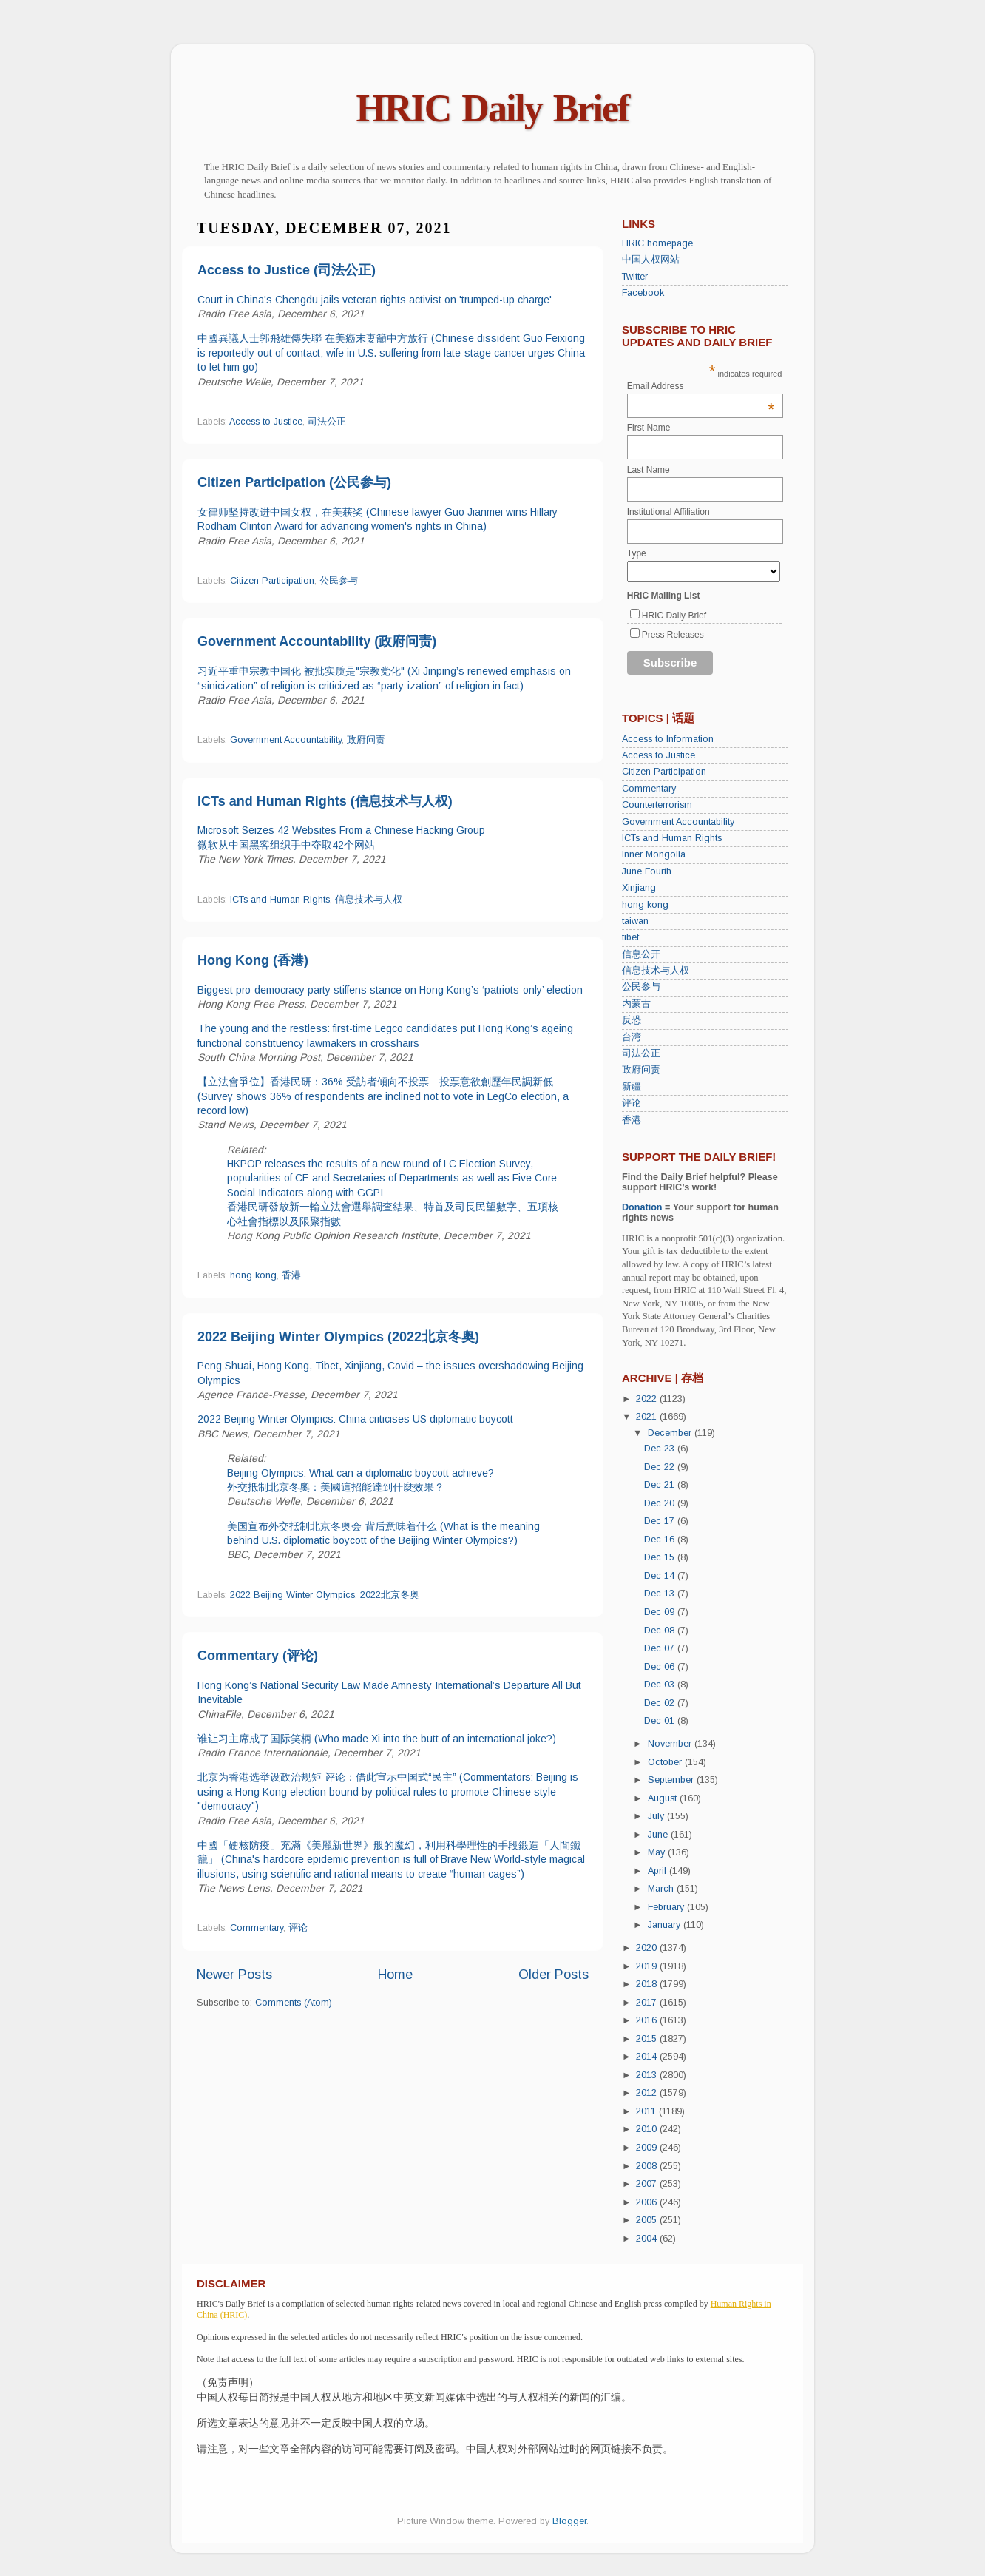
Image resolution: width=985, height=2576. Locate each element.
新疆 (631, 1087)
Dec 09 (660, 1612)
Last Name (648, 470)
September (672, 1780)
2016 (648, 2020)
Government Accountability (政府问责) (316, 641)
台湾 (631, 1037)
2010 (648, 2129)
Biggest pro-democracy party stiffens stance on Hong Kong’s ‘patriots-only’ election (390, 990)
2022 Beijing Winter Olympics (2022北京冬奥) (338, 1336)
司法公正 (327, 422)
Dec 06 (660, 1667)
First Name (649, 427)
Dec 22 (660, 1467)
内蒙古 (636, 1004)
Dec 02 (660, 1703)
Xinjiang (639, 888)
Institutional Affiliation (668, 512)
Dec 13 (660, 1593)
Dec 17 (660, 1521)
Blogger (569, 2521)
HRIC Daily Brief (492, 108)
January (665, 1925)
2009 (648, 2147)
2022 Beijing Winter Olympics (292, 1595)
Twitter (635, 277)
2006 (648, 2202)
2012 (648, 2093)
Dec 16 (660, 1539)
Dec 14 (660, 1576)
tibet (630, 937)
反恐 (631, 1020)
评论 (298, 1928)
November (671, 1744)
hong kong (253, 1275)
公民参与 (338, 581)
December (671, 1433)
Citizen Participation (272, 581)
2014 (648, 2056)
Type (636, 553)
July (657, 1816)
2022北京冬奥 (389, 1595)
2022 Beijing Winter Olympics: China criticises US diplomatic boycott (355, 1419)
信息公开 (641, 954)
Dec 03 (660, 1684)
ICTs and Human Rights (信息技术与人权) (325, 801)
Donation (642, 1207)
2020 (648, 1948)
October (666, 1762)
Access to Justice (265, 422)
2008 (648, 2166)
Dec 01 (660, 1721)
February (667, 1907)
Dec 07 (660, 1648)
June (659, 1835)
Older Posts (553, 1974)
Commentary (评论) (257, 1655)
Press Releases (673, 635)
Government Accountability (286, 740)
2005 (648, 2220)
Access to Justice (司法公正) (286, 270)
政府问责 (366, 740)
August (664, 1798)
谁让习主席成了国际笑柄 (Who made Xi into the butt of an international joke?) (376, 1738)
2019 (648, 1966)
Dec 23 (660, 1448)
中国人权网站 (651, 259)
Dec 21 (660, 1485)
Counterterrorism (657, 805)
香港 (291, 1275)
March (662, 1889)
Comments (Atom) (293, 2002)
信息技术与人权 (368, 899)
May (658, 1852)
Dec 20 (660, 1503)
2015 (648, 2039)
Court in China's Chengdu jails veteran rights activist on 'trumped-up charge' (374, 300)
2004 (648, 2238)
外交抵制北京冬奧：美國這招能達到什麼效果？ (335, 1487)
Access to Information (668, 739)
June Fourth (646, 871)
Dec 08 (660, 1630)
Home (395, 1974)
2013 (648, 2075)
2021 (648, 1417)
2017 (648, 2002)
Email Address (701, 386)
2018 (648, 1984)
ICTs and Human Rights (280, 899)
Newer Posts (234, 1974)
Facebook (643, 293)
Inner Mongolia (654, 854)
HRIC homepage (657, 243)
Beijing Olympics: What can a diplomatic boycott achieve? (360, 1473)
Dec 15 (660, 1557)
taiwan (635, 921)
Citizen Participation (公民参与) (294, 482)
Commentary (256, 1928)
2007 (648, 2184)
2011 (647, 2111)
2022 (648, 1399)
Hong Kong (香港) (252, 960)
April (658, 1871)
